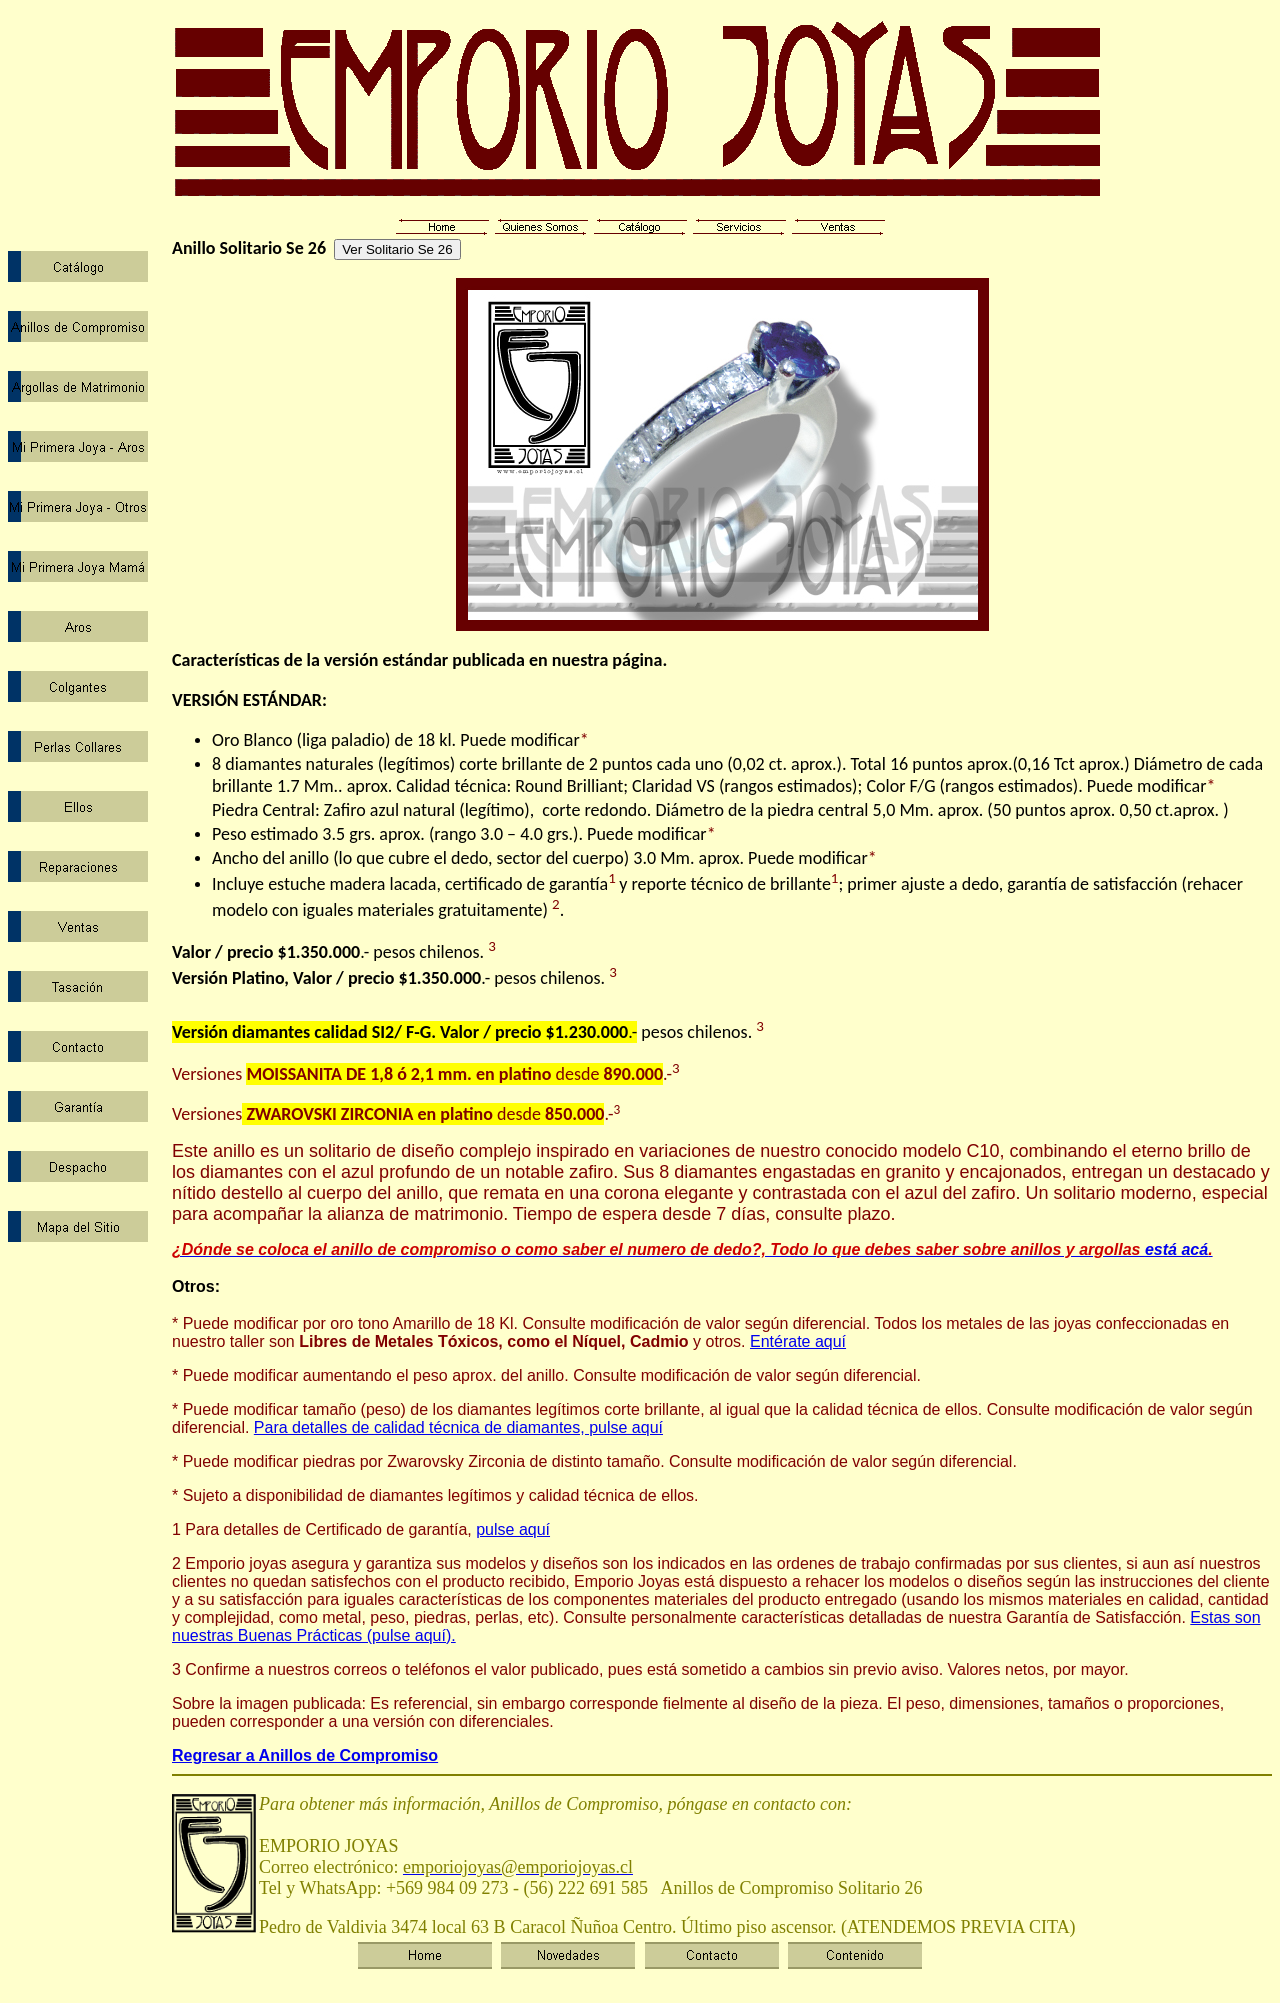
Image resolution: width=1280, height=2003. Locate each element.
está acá (690, 1249)
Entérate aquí (798, 1341)
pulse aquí (513, 1529)
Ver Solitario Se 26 (397, 249)
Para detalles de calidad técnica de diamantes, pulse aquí (458, 1427)
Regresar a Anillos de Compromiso (305, 1755)
